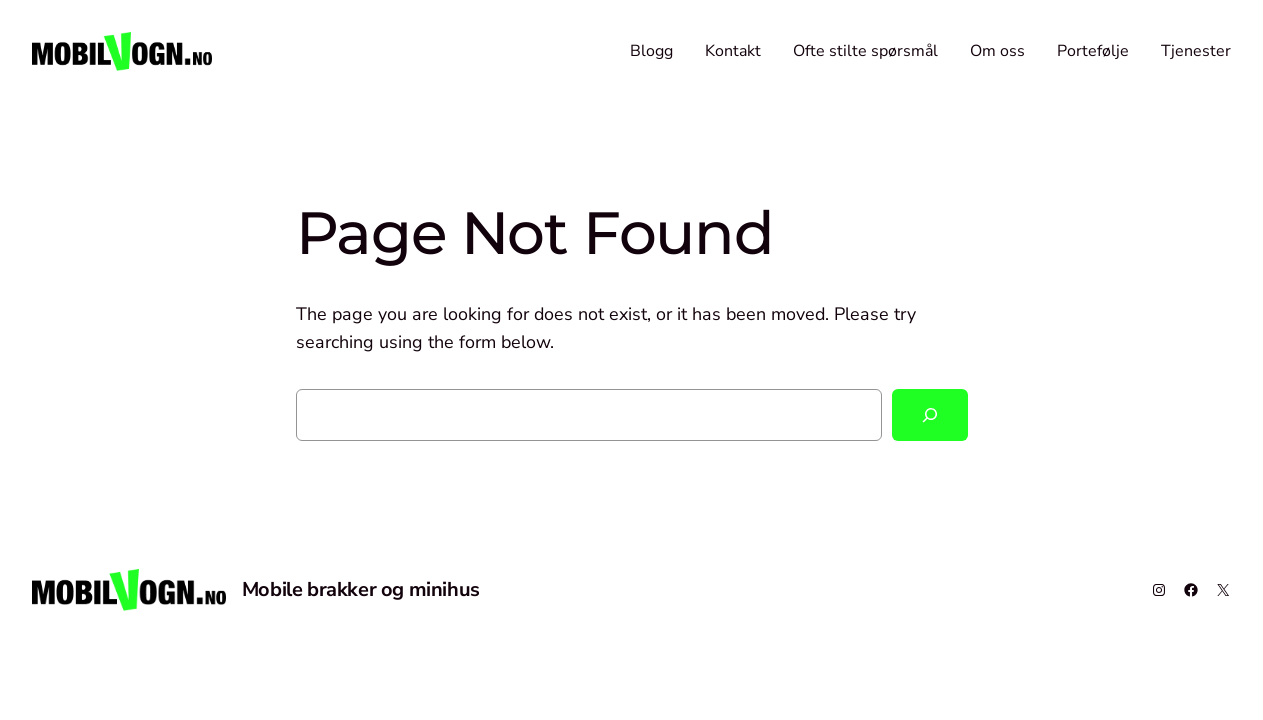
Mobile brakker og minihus (361, 589)
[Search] (930, 415)
